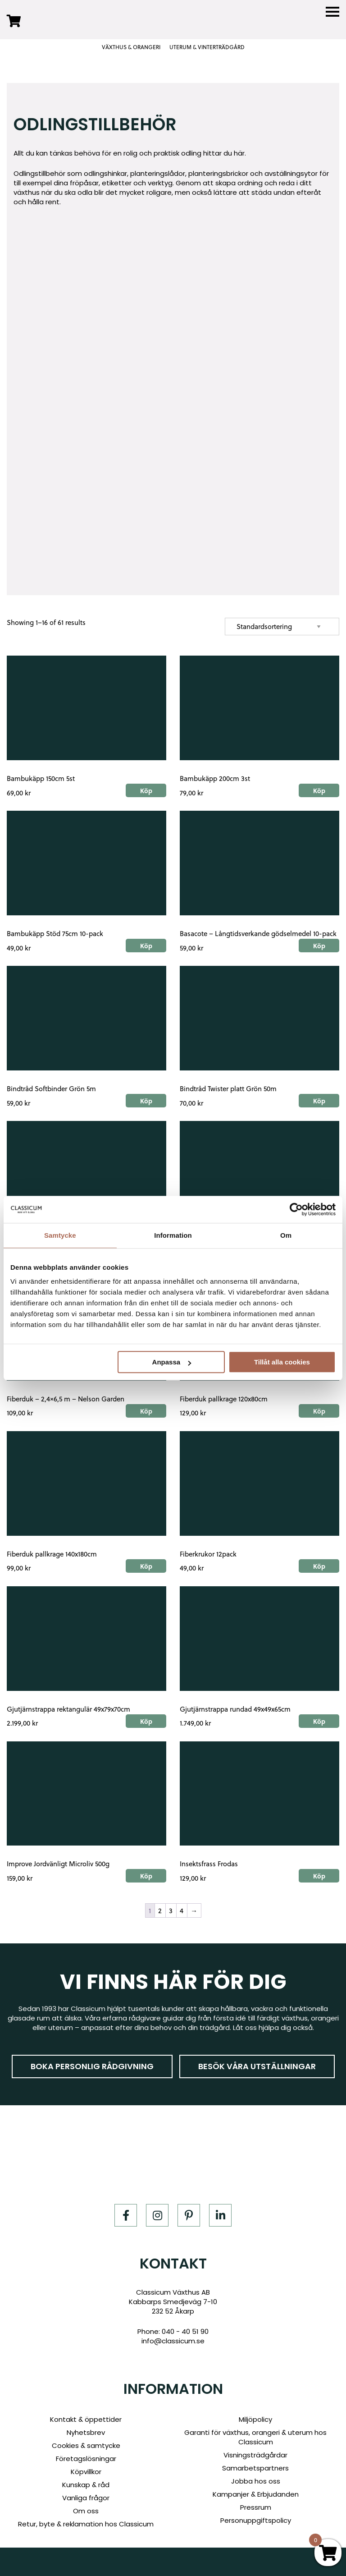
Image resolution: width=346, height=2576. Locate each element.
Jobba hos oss (255, 2481)
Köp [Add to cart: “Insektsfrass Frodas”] (319, 1875)
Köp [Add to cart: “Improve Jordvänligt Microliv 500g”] (146, 1875)
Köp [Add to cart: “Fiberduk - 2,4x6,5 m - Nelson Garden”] (146, 1410)
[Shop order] (282, 626)
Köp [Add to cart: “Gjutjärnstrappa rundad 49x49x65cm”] (319, 1721)
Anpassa (171, 1362)
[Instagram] (157, 2215)
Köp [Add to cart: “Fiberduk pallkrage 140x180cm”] (146, 1565)
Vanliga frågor (85, 2498)
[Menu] (332, 12)
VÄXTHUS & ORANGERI (131, 47)
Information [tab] (173, 1235)
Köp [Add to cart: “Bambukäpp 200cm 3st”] (319, 790)
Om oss (86, 2511)
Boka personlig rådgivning (92, 2066)
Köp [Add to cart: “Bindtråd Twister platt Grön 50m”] (319, 1100)
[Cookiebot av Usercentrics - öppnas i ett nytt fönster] (296, 1209)
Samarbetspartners (255, 2468)
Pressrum (255, 2507)
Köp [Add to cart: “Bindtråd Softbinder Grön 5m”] (146, 1100)
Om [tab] (285, 1235)
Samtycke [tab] (60, 1235)
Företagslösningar (86, 2458)
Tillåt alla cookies (282, 1362)
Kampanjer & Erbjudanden (256, 2494)
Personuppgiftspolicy (255, 2520)
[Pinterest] (189, 2215)
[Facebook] (125, 2215)
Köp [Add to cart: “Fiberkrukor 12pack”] (319, 1565)
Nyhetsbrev (86, 2432)
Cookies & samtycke (86, 2445)
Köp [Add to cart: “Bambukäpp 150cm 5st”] (146, 790)
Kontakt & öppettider (86, 2419)
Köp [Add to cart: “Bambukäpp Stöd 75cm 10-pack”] (146, 945)
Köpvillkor (86, 2471)
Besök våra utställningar (257, 2066)
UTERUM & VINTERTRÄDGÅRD (207, 47)
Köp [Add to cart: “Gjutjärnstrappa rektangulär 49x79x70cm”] (146, 1721)
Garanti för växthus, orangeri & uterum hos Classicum (255, 2437)
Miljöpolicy (255, 2419)
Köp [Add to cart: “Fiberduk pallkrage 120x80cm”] (319, 1410)
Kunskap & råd (85, 2484)
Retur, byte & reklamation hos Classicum (86, 2524)
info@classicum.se (173, 2341)
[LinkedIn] (220, 2215)
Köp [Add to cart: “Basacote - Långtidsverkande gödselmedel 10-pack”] (319, 945)
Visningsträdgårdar (255, 2455)
